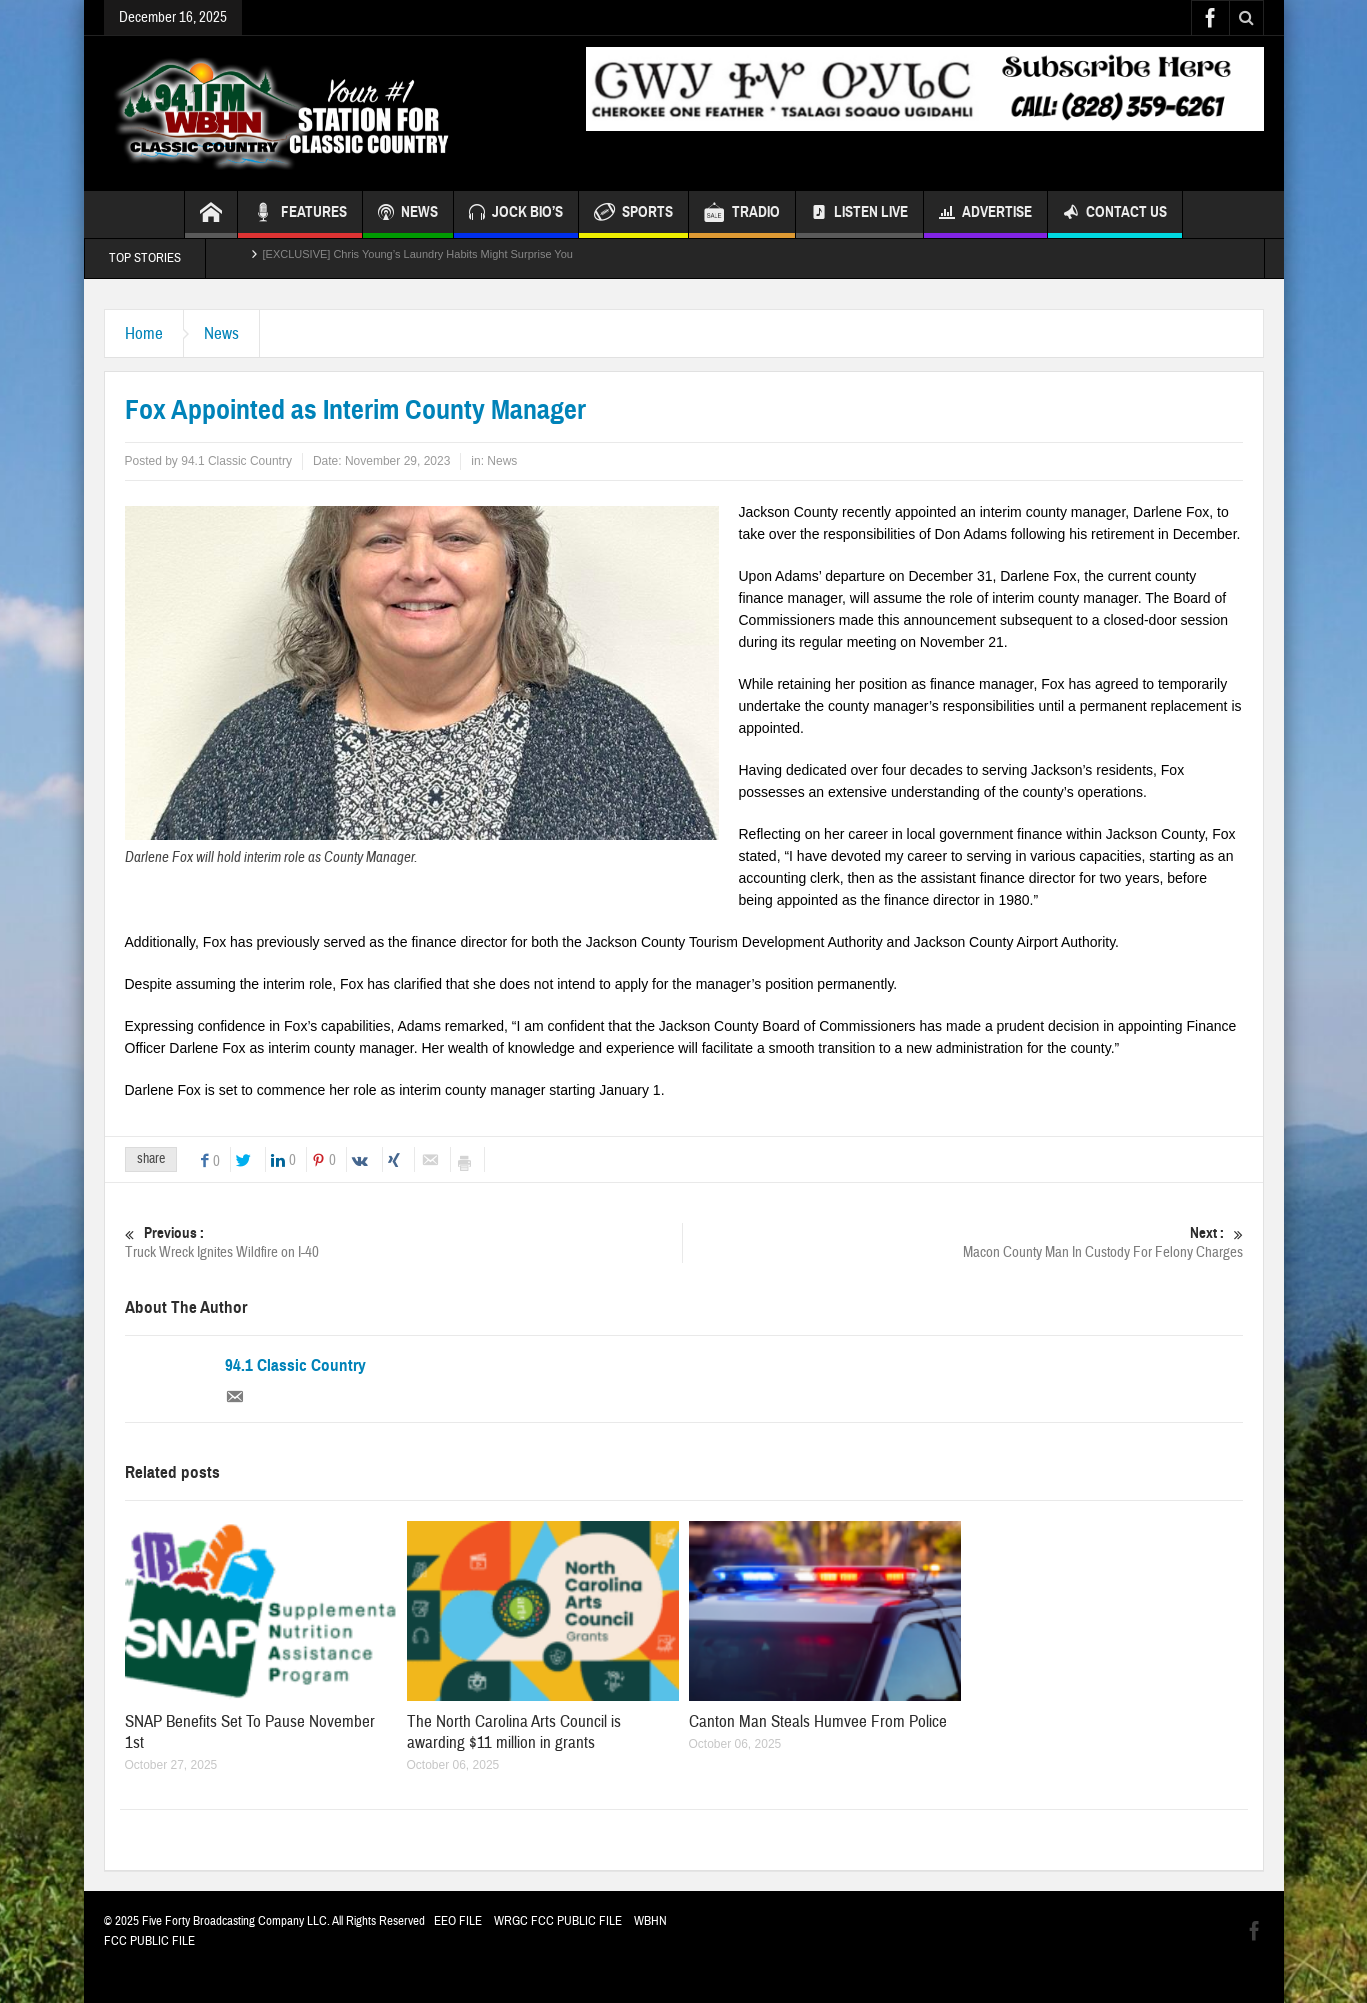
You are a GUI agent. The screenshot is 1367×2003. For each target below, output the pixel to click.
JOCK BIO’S (516, 214)
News (221, 333)
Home (144, 333)
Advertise (985, 214)
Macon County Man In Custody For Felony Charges (964, 1242)
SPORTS (633, 214)
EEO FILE (458, 1921)
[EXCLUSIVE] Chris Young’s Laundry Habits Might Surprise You (418, 258)
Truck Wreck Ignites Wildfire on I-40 (404, 1242)
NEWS (408, 214)
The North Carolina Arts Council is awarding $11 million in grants (514, 1732)
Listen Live (859, 214)
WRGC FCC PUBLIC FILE (558, 1921)
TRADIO (742, 214)
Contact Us (1115, 214)
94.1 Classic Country (295, 1366)
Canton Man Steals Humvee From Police (818, 1721)
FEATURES (300, 214)
